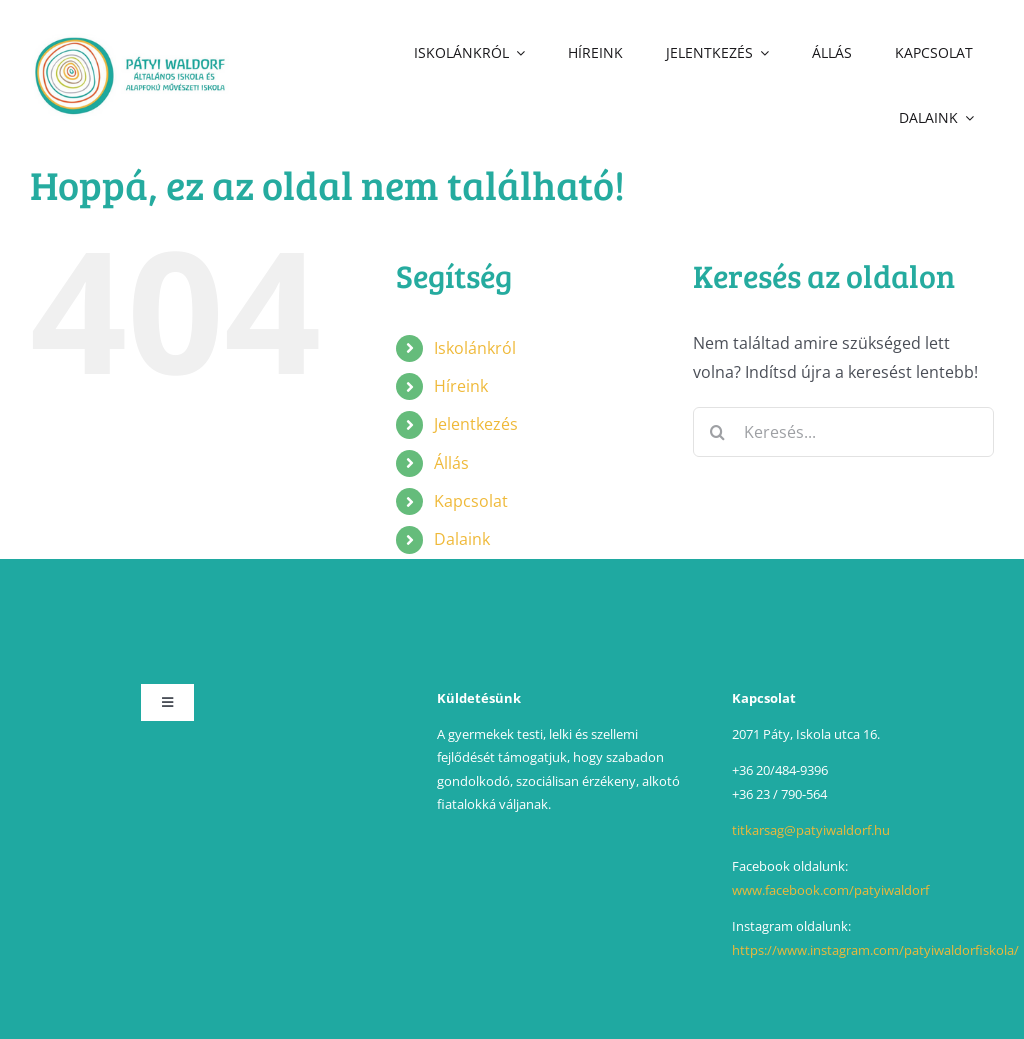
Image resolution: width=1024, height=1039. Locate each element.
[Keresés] (718, 432)
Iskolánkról (475, 348)
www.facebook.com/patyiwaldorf (830, 890)
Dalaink (462, 539)
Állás (451, 463)
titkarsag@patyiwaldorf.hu (811, 830)
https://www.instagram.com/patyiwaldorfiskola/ (875, 950)
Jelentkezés (476, 424)
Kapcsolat (471, 501)
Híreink (461, 386)
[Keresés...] (843, 432)
